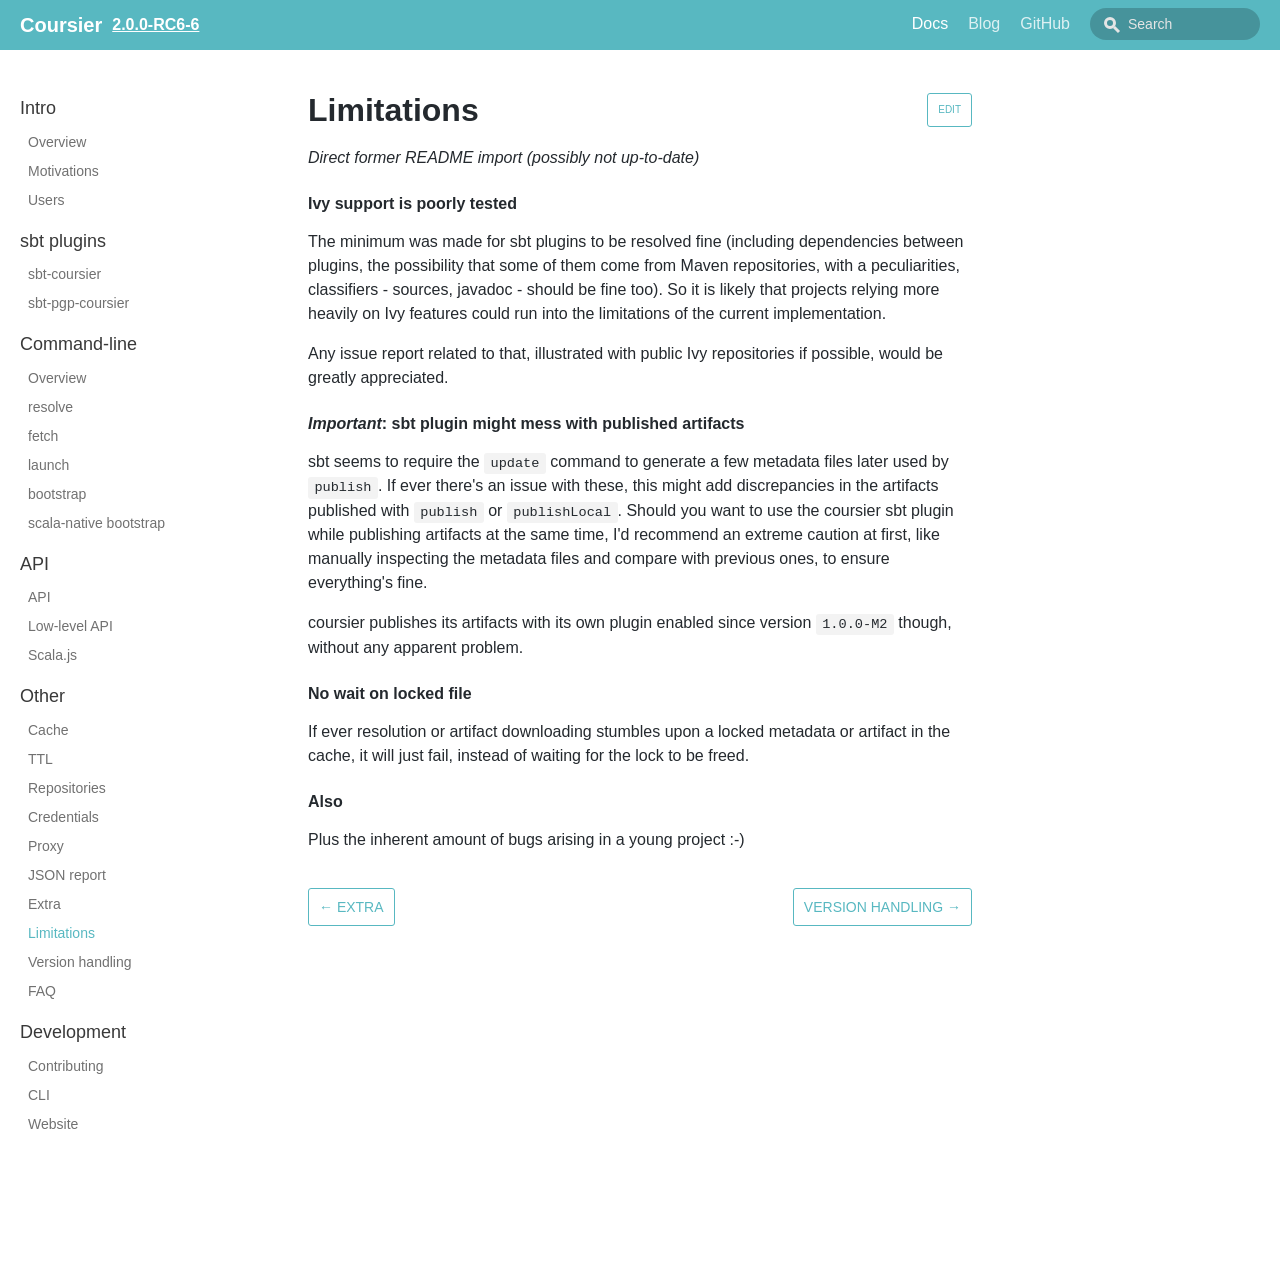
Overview (57, 142)
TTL (40, 759)
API (39, 597)
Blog (984, 23)
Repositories (67, 788)
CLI (39, 1095)
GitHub (1045, 23)
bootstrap (57, 494)
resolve (50, 407)
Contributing (66, 1066)
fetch (43, 436)
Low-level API (70, 626)
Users (46, 200)
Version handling (80, 962)
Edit (949, 109)
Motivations (63, 171)
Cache (48, 730)
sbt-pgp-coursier (78, 303)
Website (53, 1124)
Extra (44, 904)
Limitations (61, 933)
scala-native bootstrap (96, 523)
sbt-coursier (64, 274)
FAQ (42, 991)
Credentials (63, 817)
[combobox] (1175, 24)
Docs (930, 23)
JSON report (67, 875)
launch (48, 465)
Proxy (46, 846)
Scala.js (52, 655)
